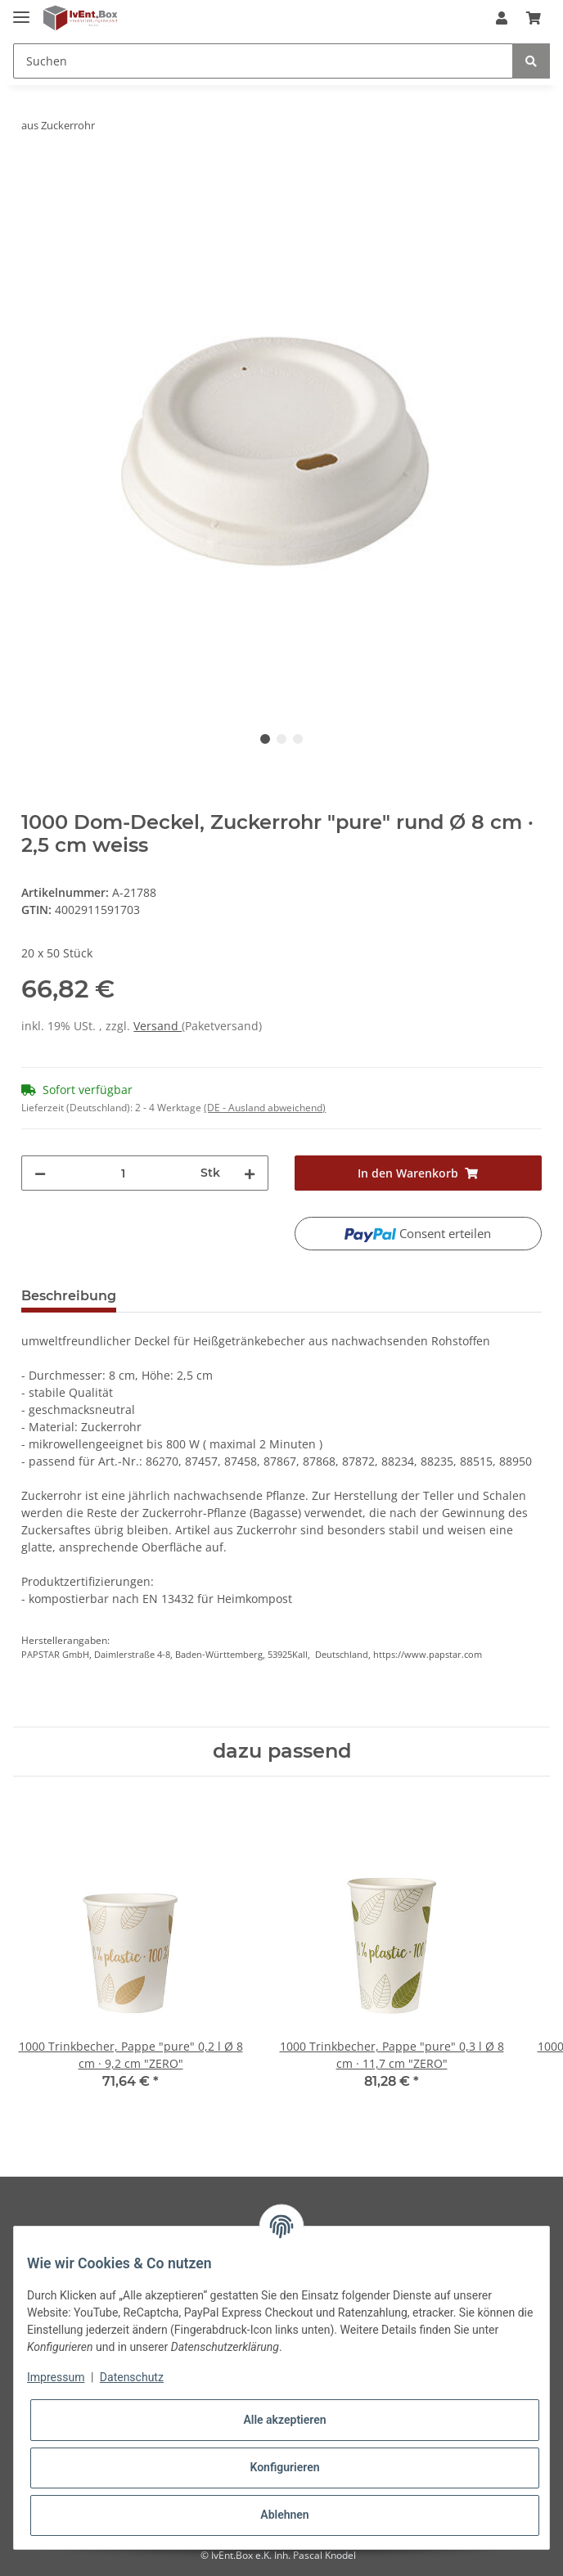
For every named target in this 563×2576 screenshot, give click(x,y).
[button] (501, 18)
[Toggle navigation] (21, 10)
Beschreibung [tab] (68, 1296)
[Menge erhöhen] (250, 1173)
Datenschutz (132, 2377)
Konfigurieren (284, 2467)
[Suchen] (263, 61)
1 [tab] (265, 739)
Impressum (55, 2377)
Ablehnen (284, 2514)
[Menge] (123, 1173)
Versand (157, 1026)
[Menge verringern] (40, 1173)
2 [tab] (281, 739)
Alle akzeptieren (284, 2419)
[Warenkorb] (533, 18)
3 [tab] (298, 739)
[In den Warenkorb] (34, 177)
